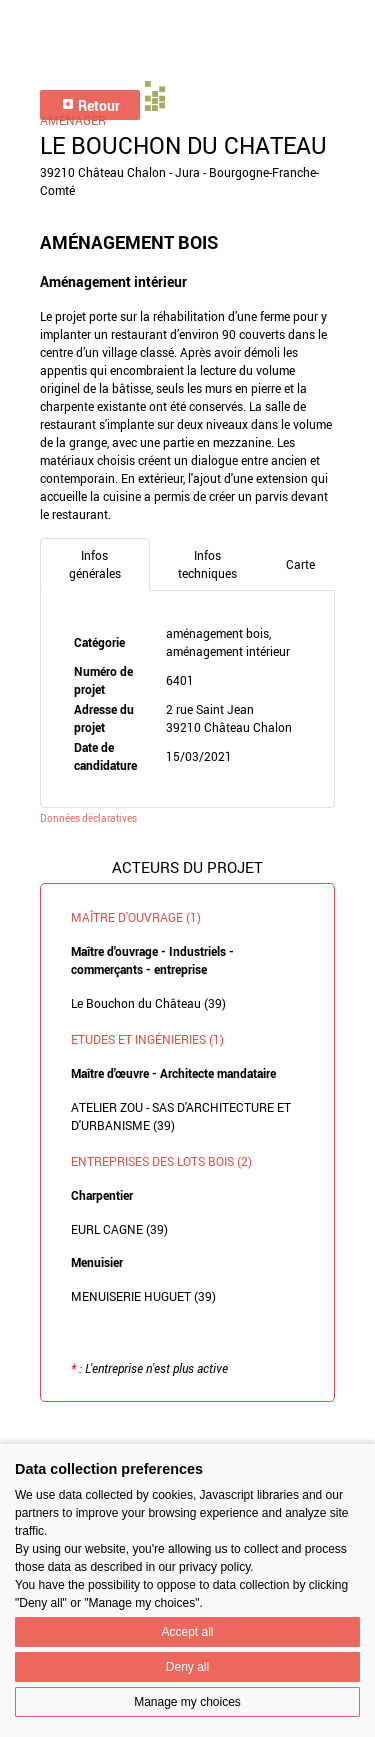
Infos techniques (207, 564)
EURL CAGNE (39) (119, 1229)
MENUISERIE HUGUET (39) (143, 1296)
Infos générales (95, 564)
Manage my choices (187, 1702)
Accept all (187, 1632)
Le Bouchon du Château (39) (148, 1003)
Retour (90, 105)
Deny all (187, 1667)
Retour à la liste (188, 1432)
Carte (300, 564)
